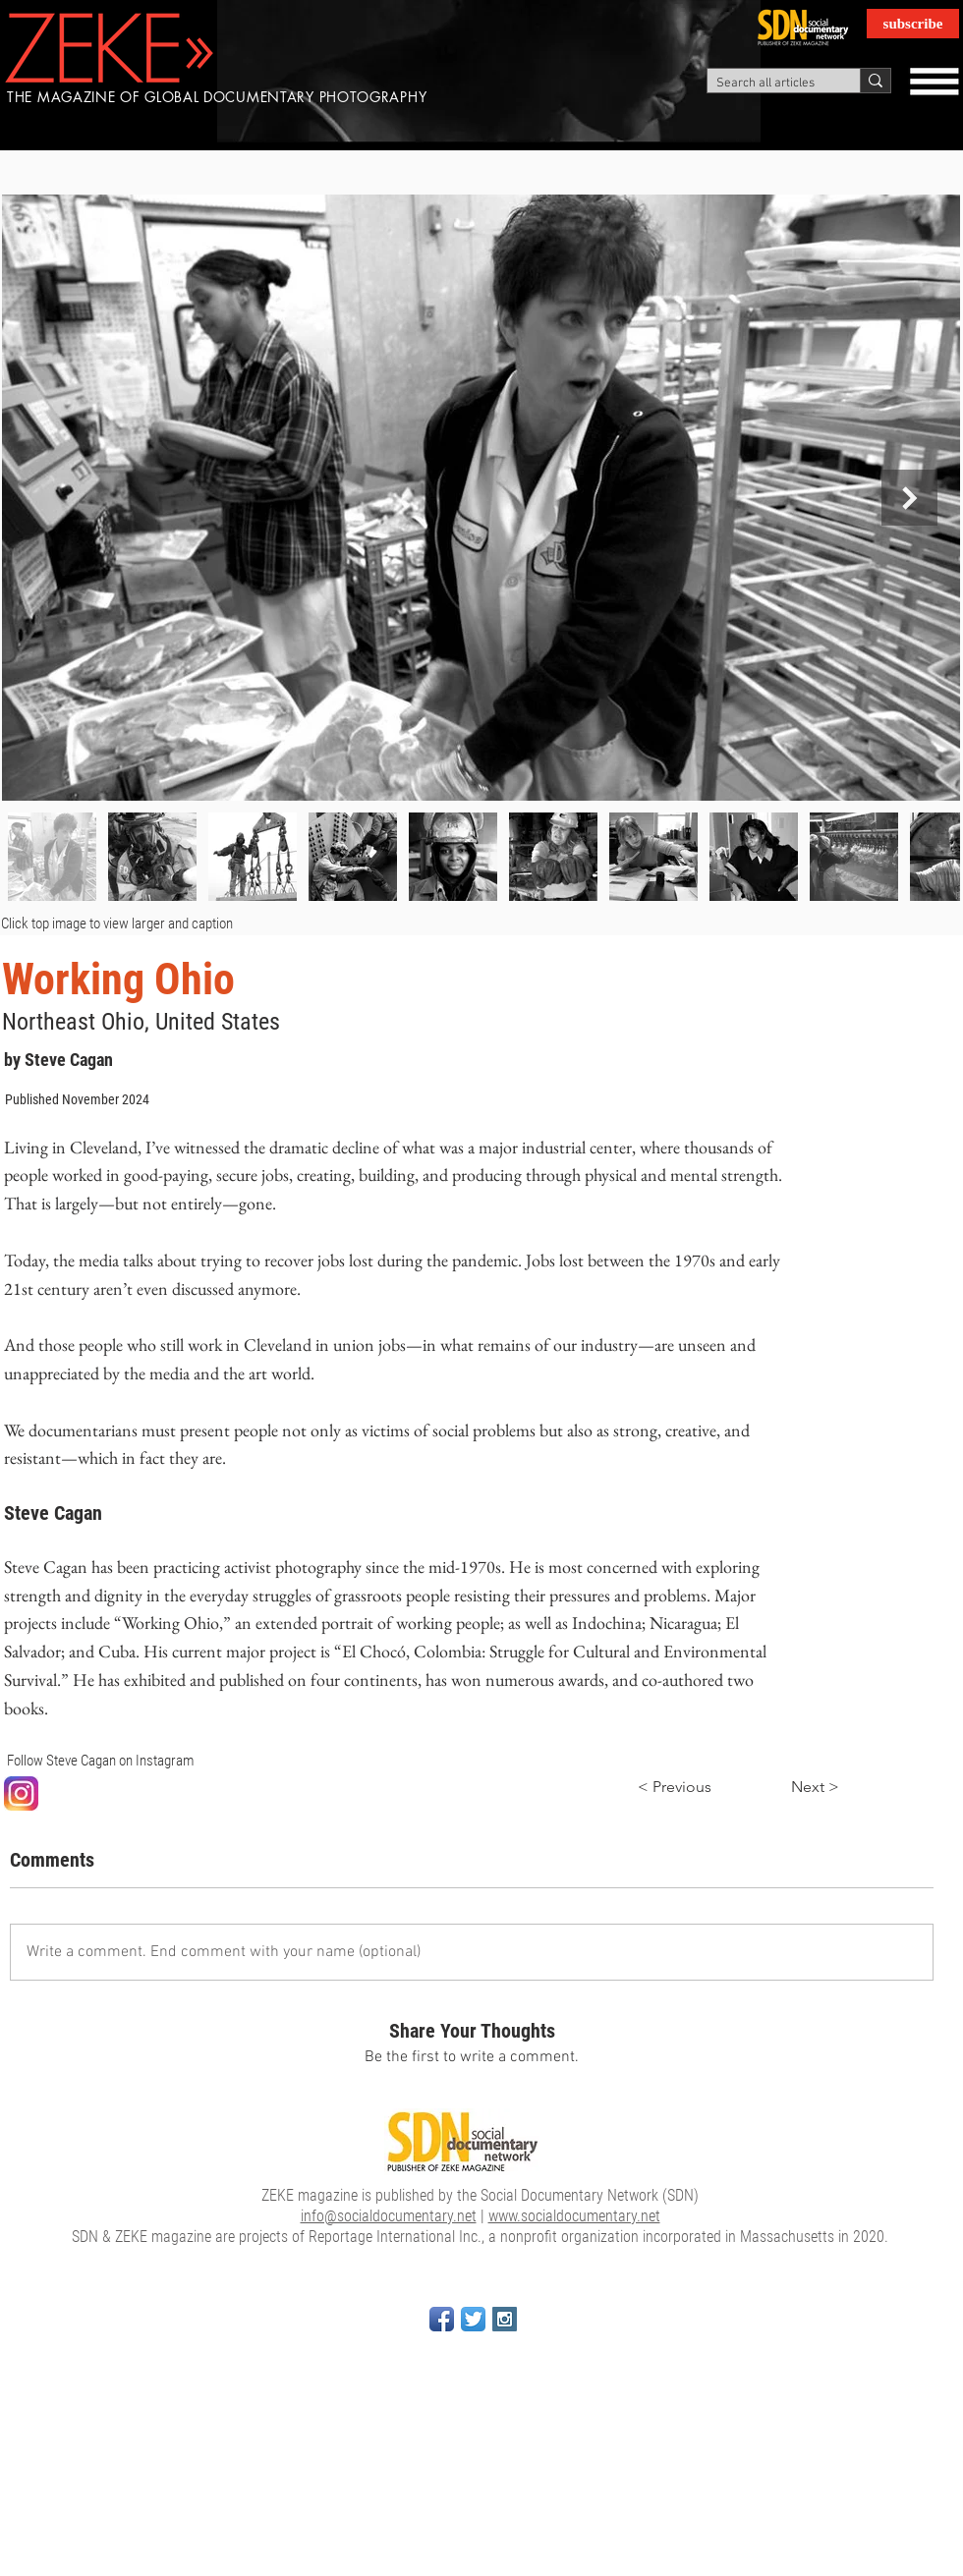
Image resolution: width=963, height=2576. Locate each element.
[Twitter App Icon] (473, 2319)
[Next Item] (909, 498)
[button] (933, 81)
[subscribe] (913, 23)
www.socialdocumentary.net (574, 2216)
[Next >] (790, 1788)
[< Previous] (701, 1788)
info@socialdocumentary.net (389, 2216)
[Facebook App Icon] (441, 2319)
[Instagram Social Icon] (504, 2319)
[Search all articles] (767, 83)
